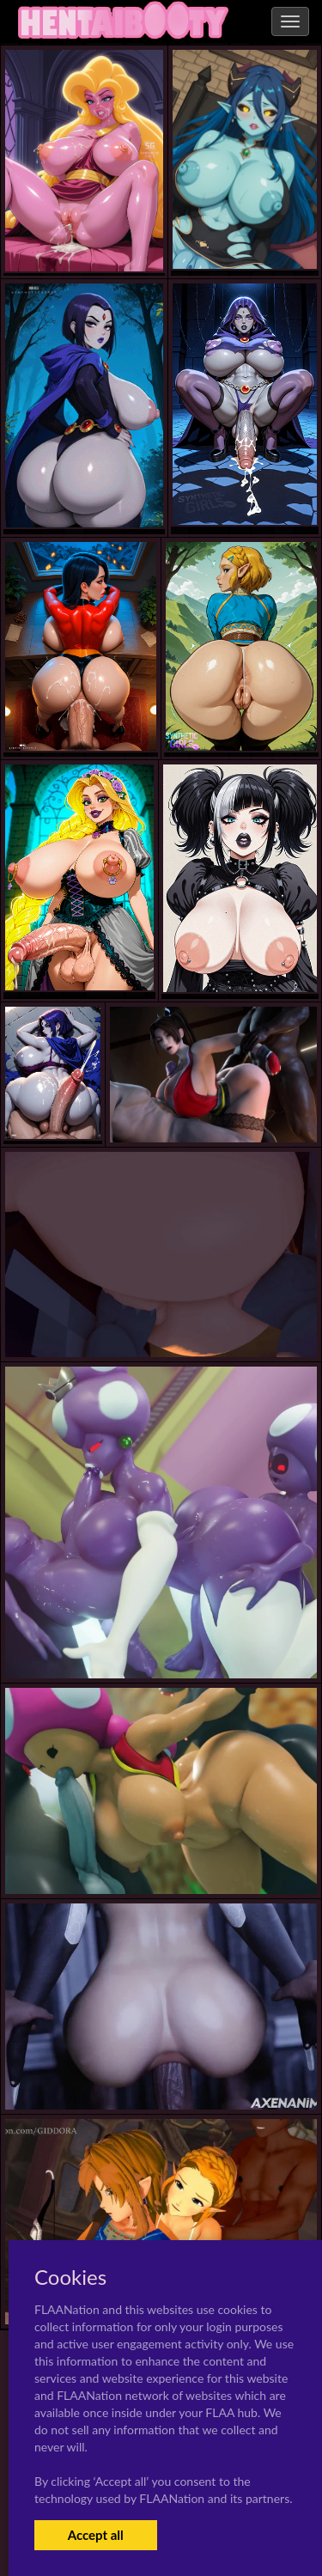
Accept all (96, 2535)
